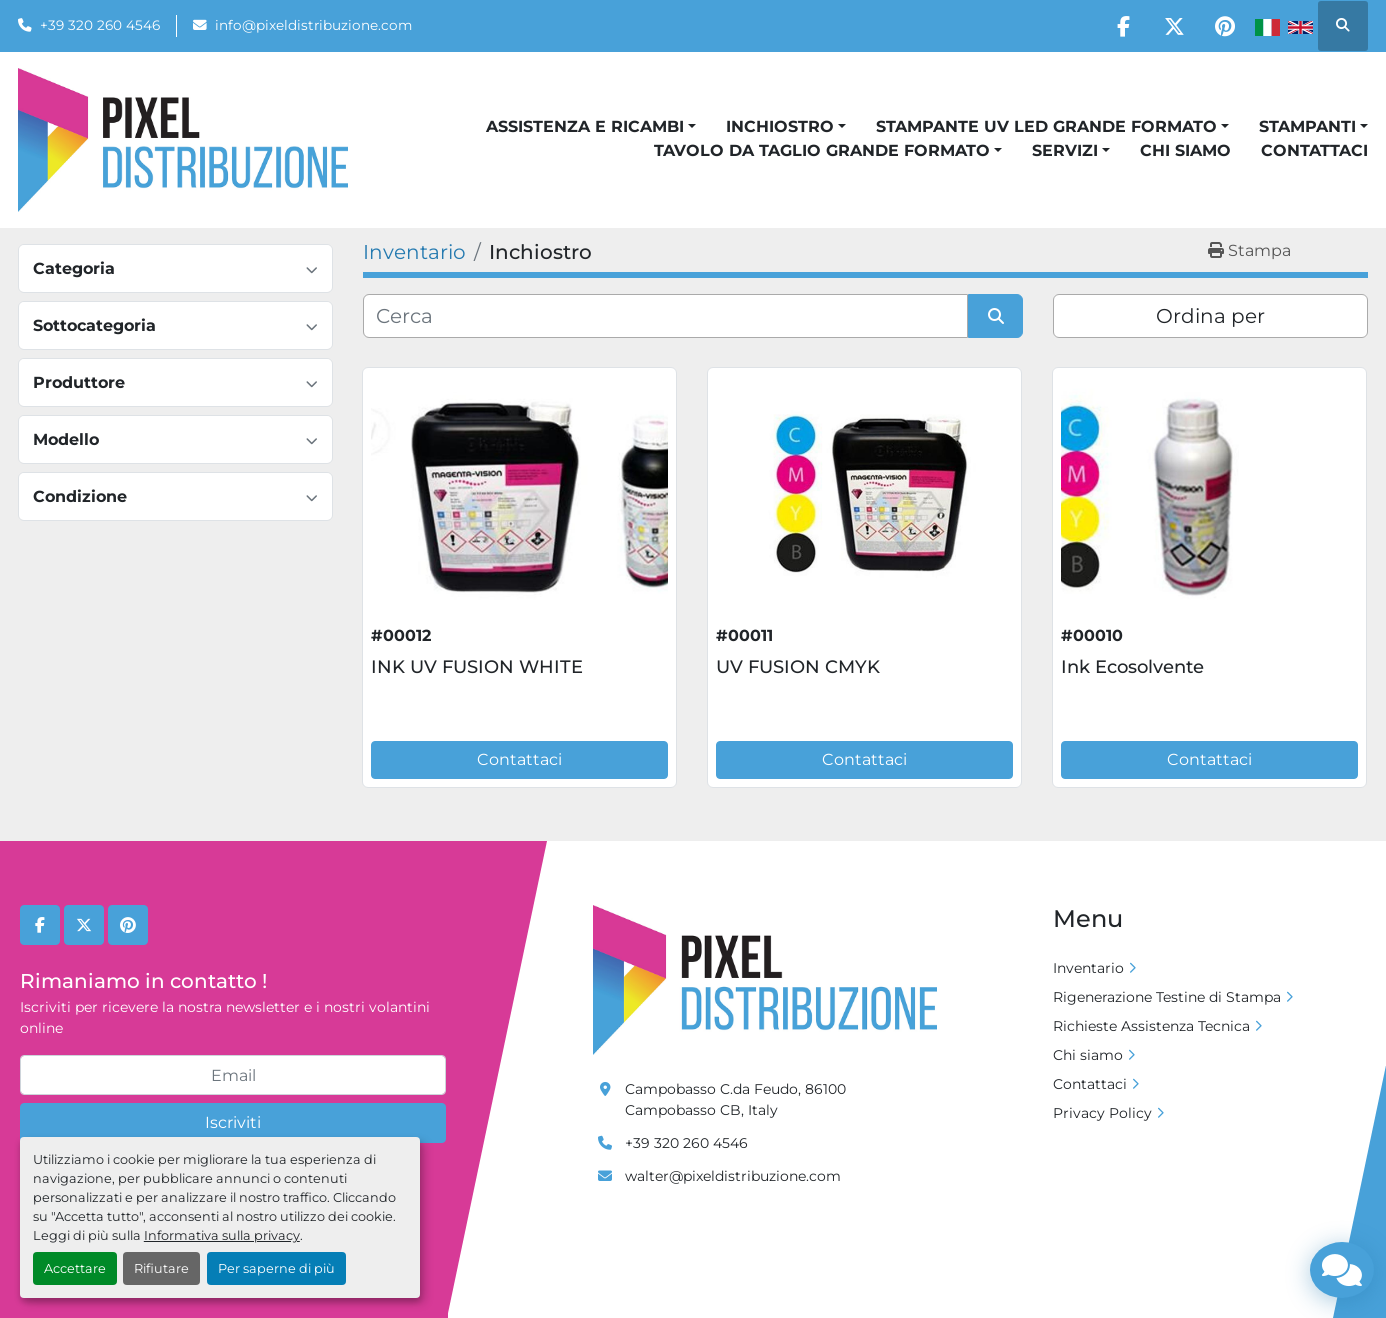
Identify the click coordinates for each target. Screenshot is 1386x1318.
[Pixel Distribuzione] (765, 979)
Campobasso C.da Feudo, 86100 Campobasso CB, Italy (735, 1099)
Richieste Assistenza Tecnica (1151, 1026)
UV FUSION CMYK (798, 667)
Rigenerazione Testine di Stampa (1167, 997)
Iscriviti (233, 1122)
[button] (591, 127)
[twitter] (1174, 26)
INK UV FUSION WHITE (477, 667)
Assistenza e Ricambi (585, 126)
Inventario (1088, 968)
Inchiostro (780, 126)
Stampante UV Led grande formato (1046, 126)
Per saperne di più (276, 1268)
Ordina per (1210, 316)
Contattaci (1314, 150)
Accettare (75, 1268)
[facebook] (1123, 26)
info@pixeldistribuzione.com (313, 25)
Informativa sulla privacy (222, 1235)
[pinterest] (1225, 26)
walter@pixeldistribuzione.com (733, 1176)
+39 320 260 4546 (100, 25)
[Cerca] (665, 316)
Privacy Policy (1102, 1113)
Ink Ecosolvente (1132, 667)
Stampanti (1307, 126)
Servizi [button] (1065, 150)
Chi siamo (1185, 150)
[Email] (233, 1075)
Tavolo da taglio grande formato (822, 150)
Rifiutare (161, 1268)
